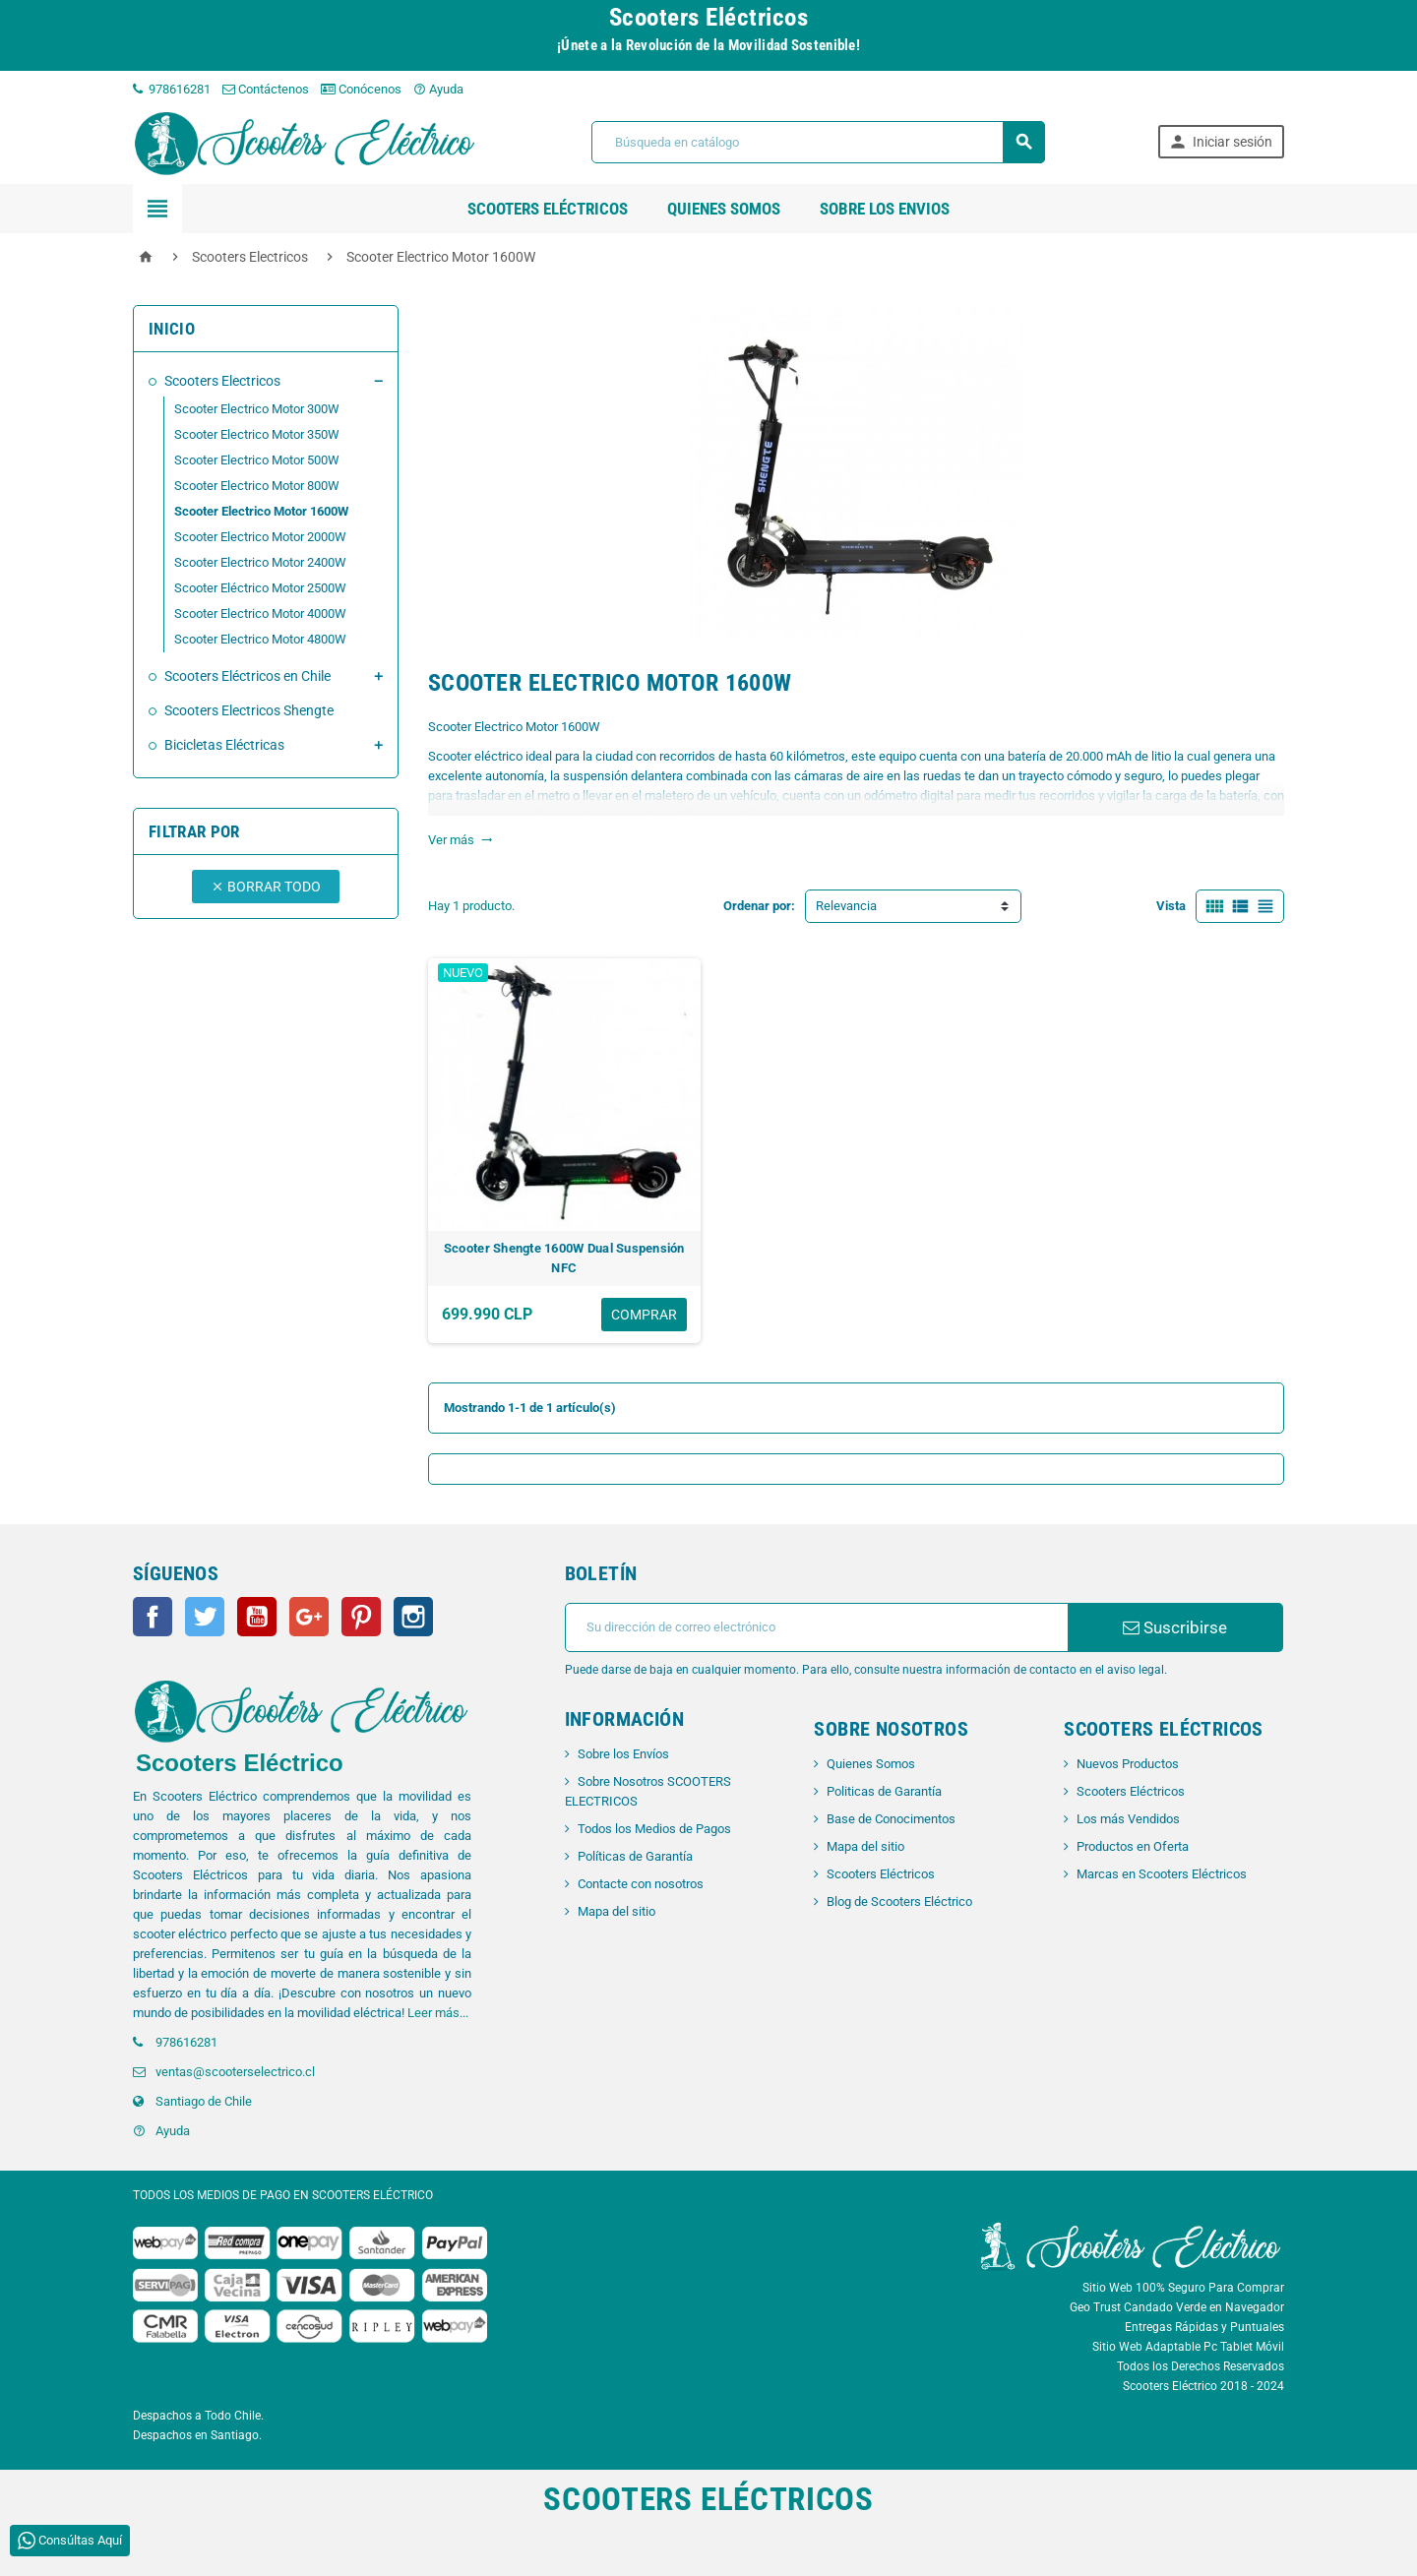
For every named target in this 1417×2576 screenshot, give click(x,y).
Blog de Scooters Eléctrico (899, 1901)
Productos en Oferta (1133, 1846)
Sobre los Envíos (623, 1754)
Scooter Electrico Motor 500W (256, 460)
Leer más (433, 2012)
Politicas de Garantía (884, 1791)
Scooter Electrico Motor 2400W (260, 562)
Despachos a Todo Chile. (198, 2416)
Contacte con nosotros (641, 1883)
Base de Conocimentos (891, 1818)
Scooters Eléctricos (547, 208)
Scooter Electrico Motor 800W (256, 485)
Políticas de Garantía (635, 1856)
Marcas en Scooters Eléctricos (1162, 1874)
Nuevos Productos (1128, 1763)
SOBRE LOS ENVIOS (885, 208)
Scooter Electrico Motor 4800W (260, 639)
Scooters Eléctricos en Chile (247, 676)
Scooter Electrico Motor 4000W (260, 613)
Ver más (460, 839)
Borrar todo (266, 886)
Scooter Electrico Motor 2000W (260, 536)
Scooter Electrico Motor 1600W (261, 511)
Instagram (413, 1616)
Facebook (152, 1616)
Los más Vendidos (1128, 1818)
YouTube (257, 1616)
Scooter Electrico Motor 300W (256, 408)
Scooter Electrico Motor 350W (256, 434)
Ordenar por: (759, 905)
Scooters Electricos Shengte (249, 710)
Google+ (309, 1616)
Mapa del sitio (616, 1911)
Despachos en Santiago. (197, 2435)
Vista (1171, 905)
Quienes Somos (871, 1763)
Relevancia (846, 905)
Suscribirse (1175, 1627)
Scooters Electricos (222, 381)
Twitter (204, 1616)
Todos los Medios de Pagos (654, 1828)
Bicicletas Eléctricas (224, 745)
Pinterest (361, 1616)
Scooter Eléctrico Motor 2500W (260, 588)
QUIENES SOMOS (723, 208)
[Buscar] (818, 142)
